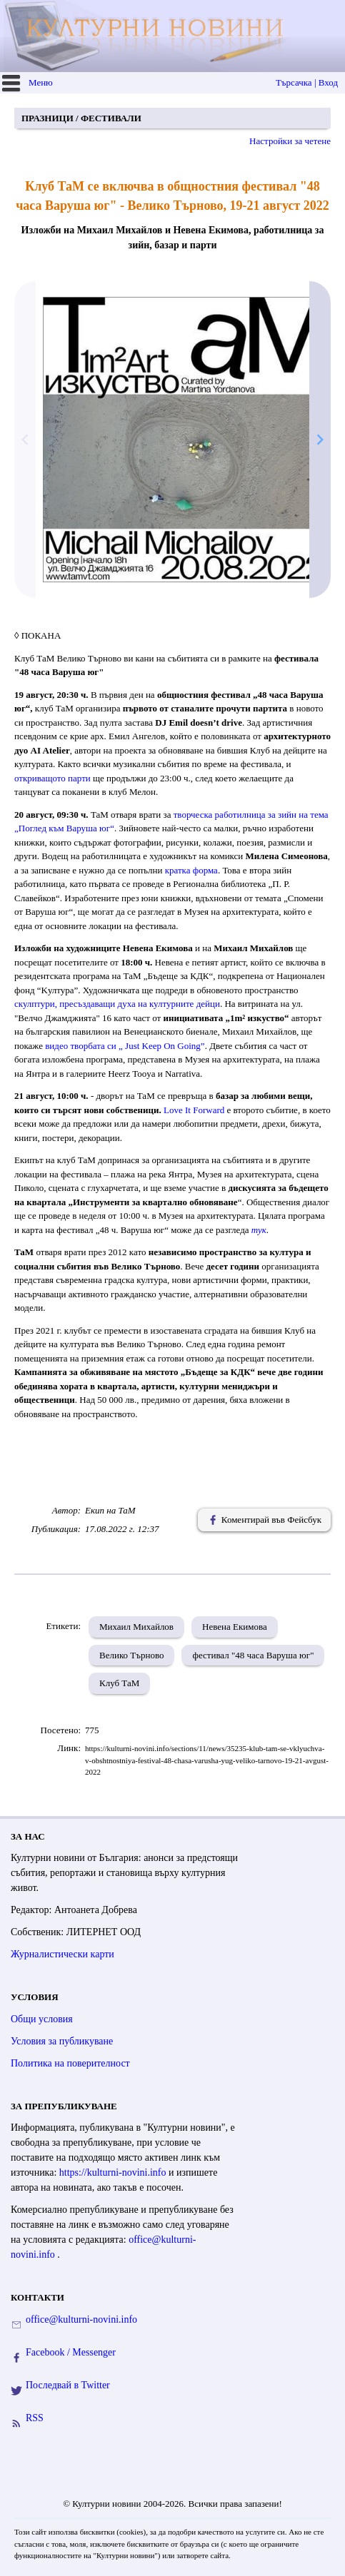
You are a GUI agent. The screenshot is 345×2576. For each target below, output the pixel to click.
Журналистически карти (62, 1954)
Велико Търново (131, 1655)
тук (258, 1229)
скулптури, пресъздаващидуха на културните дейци (117, 1003)
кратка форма (191, 870)
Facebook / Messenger (71, 2352)
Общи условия (42, 2019)
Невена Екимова (234, 1626)
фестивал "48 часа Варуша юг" (253, 1655)
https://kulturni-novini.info (114, 2172)
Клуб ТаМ (119, 1683)
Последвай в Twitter (68, 2385)
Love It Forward (194, 1110)
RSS (35, 2418)
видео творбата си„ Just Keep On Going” (124, 1045)
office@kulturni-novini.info (81, 2319)
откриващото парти (52, 778)
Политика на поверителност (70, 2063)
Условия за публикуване (62, 2041)
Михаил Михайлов (136, 1626)
